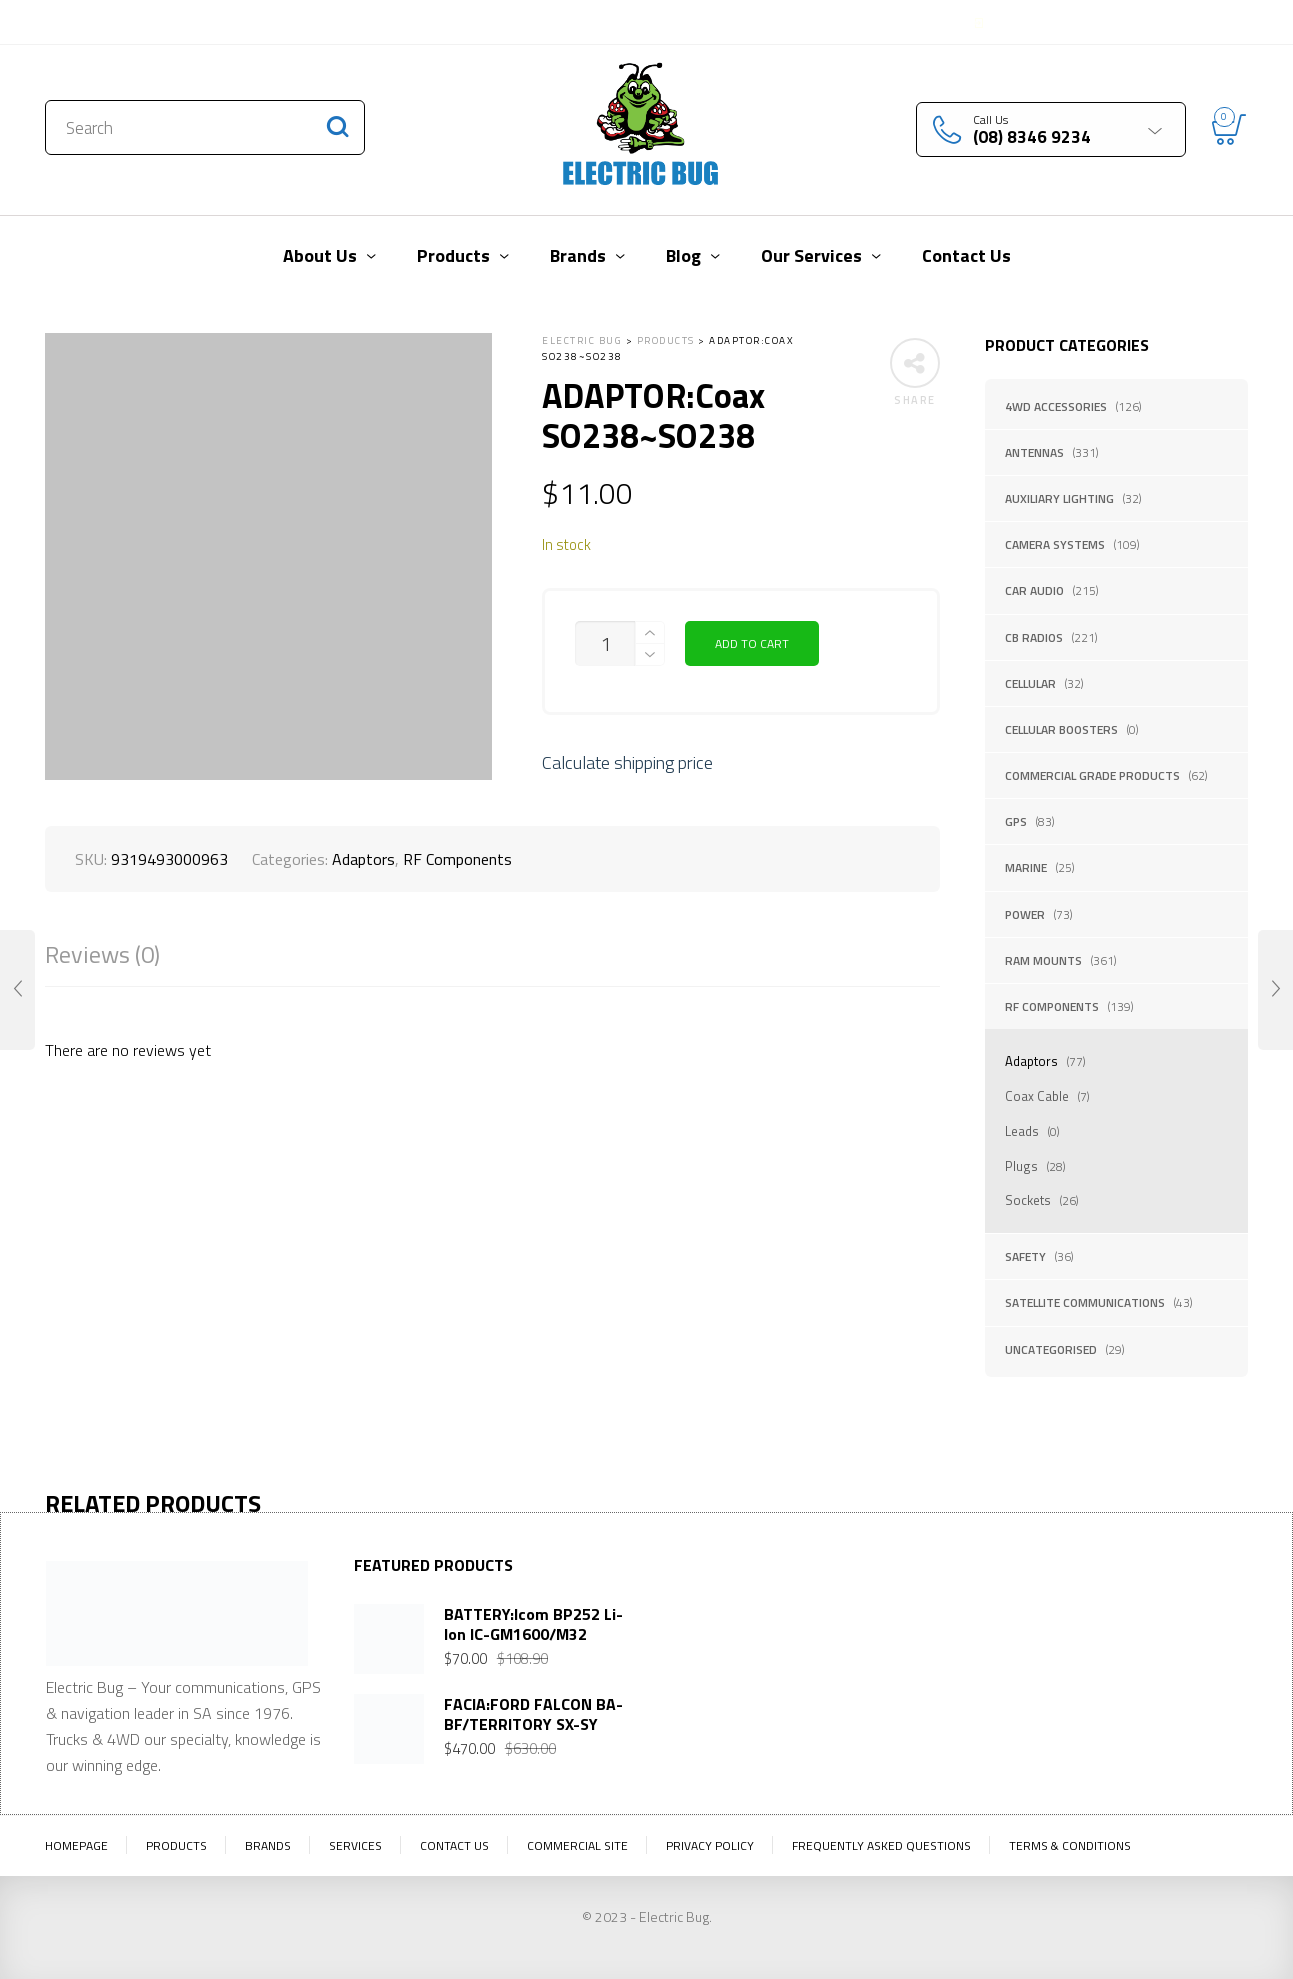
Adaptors (1031, 1061)
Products (176, 1845)
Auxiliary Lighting (1059, 498)
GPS (1016, 821)
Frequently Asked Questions (881, 1845)
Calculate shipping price (627, 763)
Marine (1026, 867)
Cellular (1030, 683)
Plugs (1021, 1166)
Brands (268, 1845)
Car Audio (1034, 590)
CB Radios (1034, 637)
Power (1025, 914)
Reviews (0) (102, 954)
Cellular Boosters (1061, 729)
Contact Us (88, 22)
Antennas (1034, 452)
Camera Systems (1055, 544)
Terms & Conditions (1070, 1845)
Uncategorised (1051, 1349)
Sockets (1028, 1200)
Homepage (76, 1845)
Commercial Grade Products (1092, 775)
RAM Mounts (1043, 960)
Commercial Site (577, 1845)
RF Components (1052, 1006)
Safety (1025, 1256)
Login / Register (1037, 22)
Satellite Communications (1085, 1302)
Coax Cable (1037, 1096)
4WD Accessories (1056, 406)
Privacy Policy (710, 1845)
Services (355, 1845)
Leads (1022, 1131)
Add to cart (752, 643)
